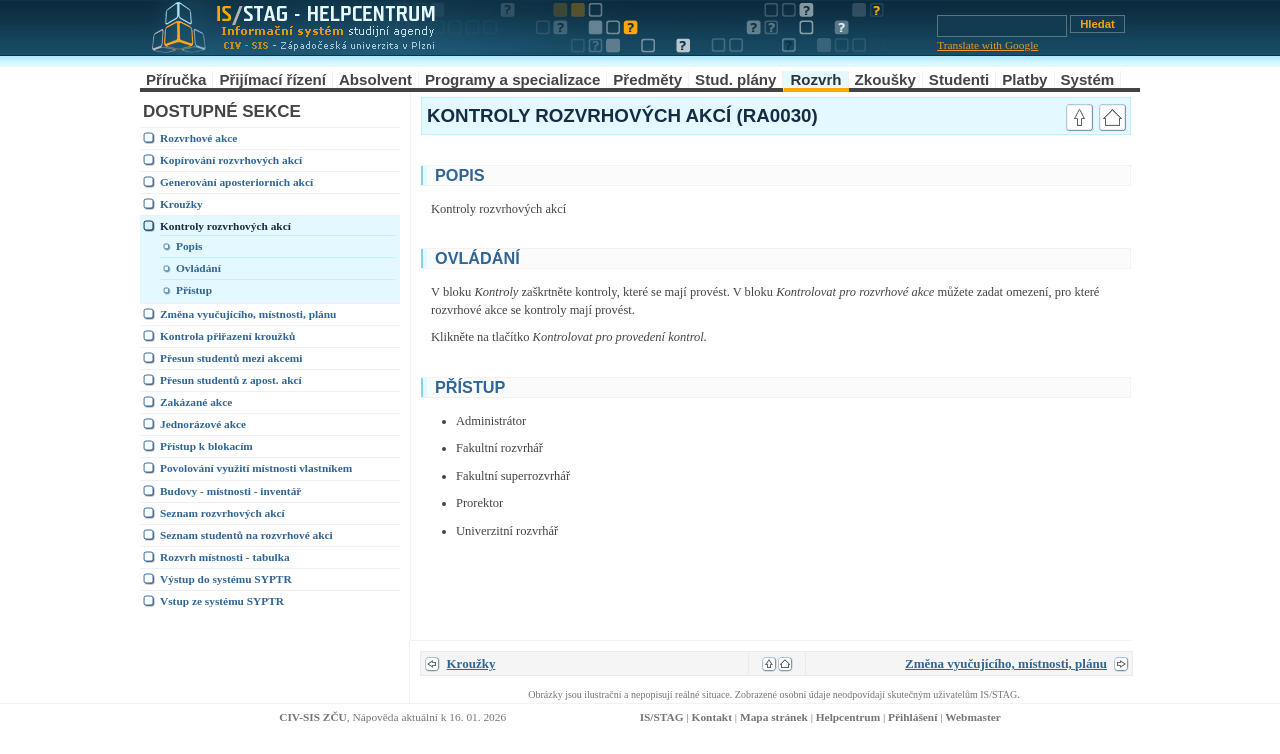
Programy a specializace (512, 79)
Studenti (959, 79)
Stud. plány (735, 79)
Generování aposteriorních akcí (236, 182)
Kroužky (181, 204)
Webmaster (973, 717)
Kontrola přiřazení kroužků (227, 336)
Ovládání (198, 268)
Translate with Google (987, 45)
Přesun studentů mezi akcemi (231, 358)
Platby (1024, 79)
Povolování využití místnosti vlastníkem (256, 468)
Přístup (194, 290)
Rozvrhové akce (198, 138)
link (1035, 173)
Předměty (647, 79)
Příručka (176, 79)
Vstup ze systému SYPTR (222, 601)
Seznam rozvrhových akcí (222, 513)
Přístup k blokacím (206, 446)
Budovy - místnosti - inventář (230, 491)
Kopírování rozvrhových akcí (231, 160)
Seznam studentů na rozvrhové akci (246, 535)
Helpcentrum (848, 717)
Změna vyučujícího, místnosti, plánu (248, 314)
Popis (189, 246)
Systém (1088, 79)
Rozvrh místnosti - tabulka (225, 557)
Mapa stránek (774, 717)
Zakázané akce (196, 402)
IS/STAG (662, 717)
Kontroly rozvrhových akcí (225, 226)
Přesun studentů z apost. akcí (231, 380)
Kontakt (712, 717)
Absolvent (375, 79)
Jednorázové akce (203, 424)
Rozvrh (815, 79)
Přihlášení (912, 717)
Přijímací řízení (272, 79)
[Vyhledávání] (1002, 26)
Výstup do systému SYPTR (226, 579)
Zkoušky (885, 79)
